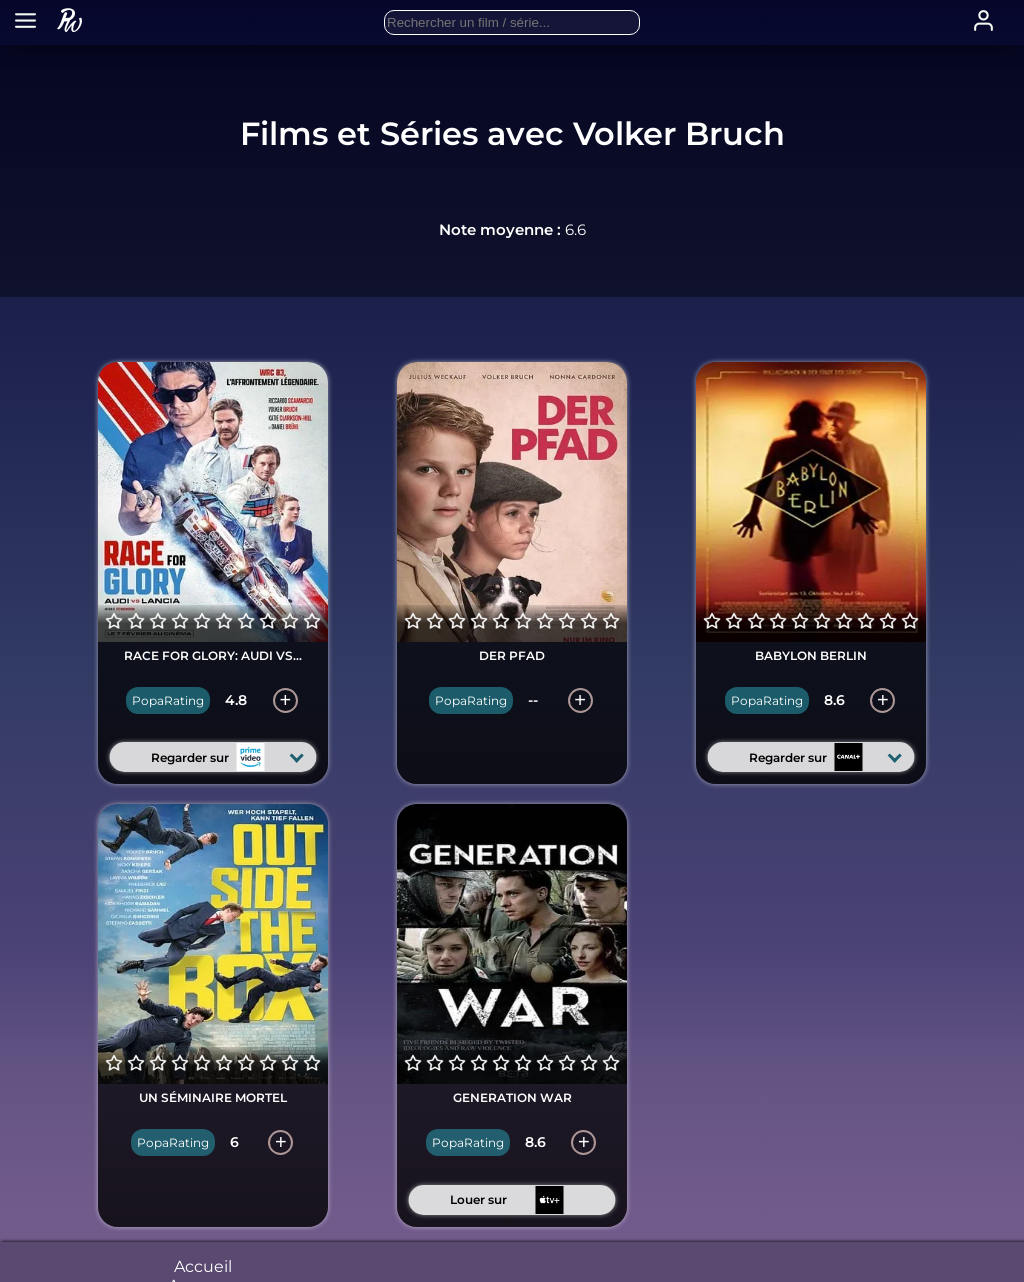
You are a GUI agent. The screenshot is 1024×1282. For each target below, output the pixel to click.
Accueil (203, 1271)
